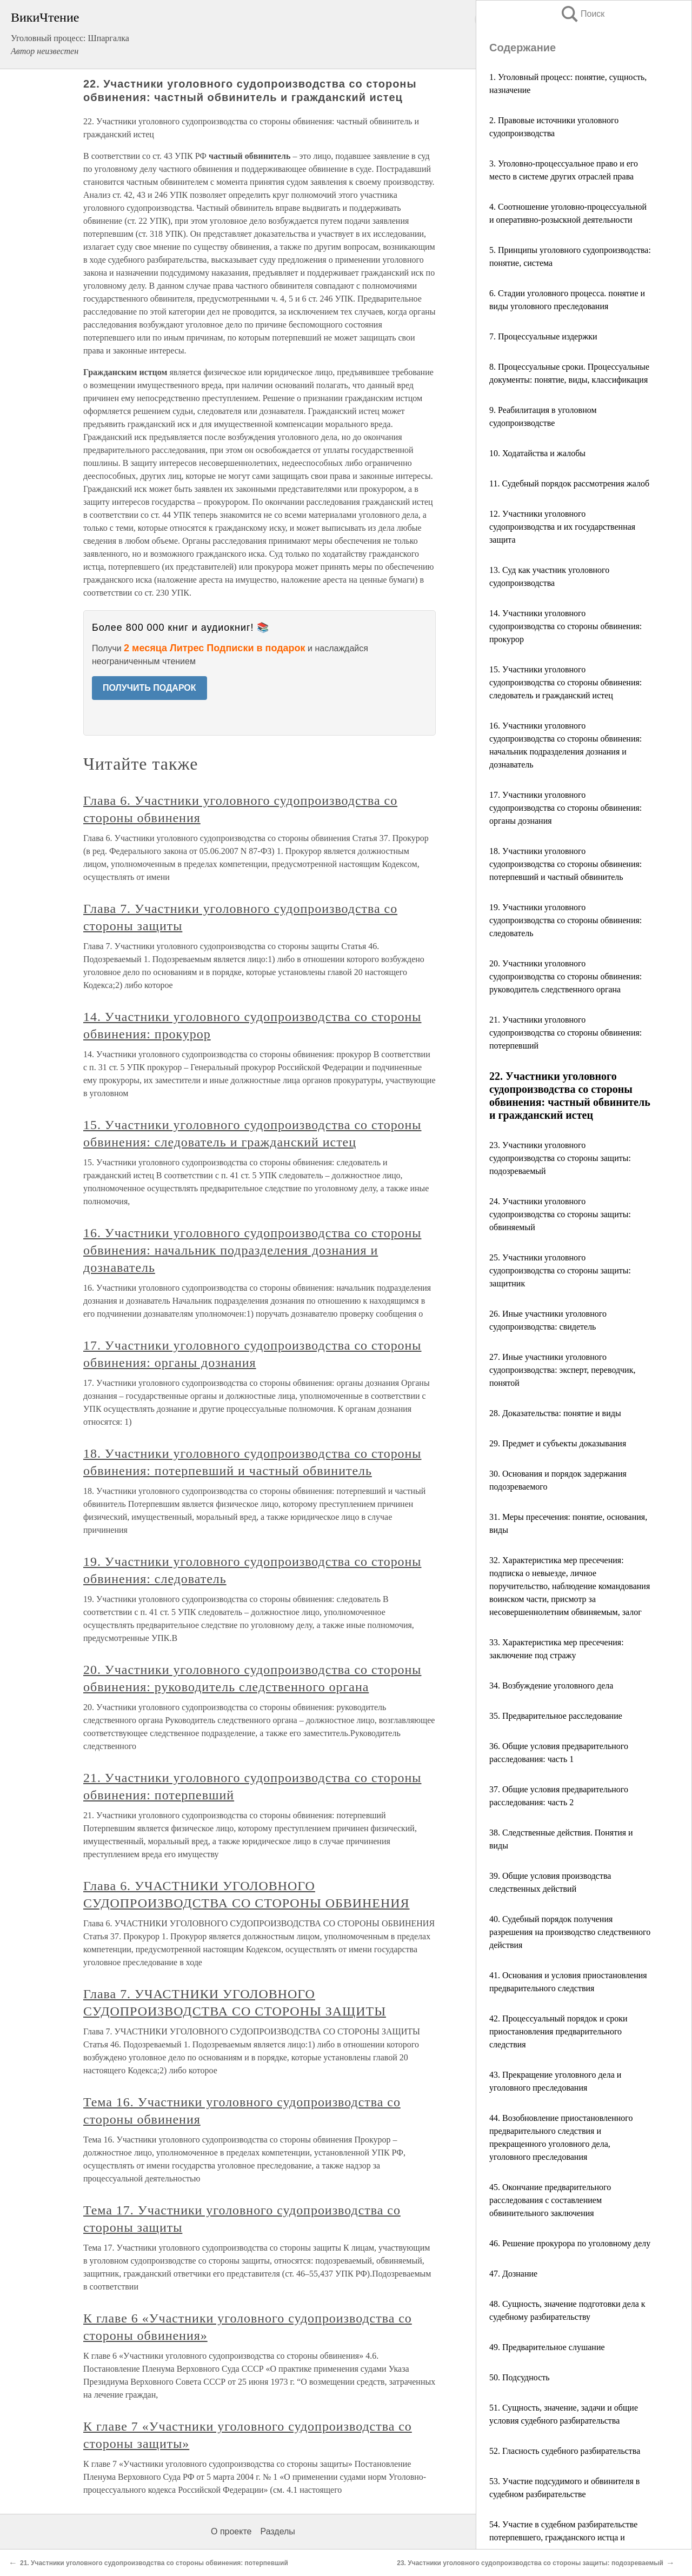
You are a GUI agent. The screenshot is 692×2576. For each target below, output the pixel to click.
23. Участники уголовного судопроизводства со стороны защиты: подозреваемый (560, 1158)
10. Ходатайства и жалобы (537, 453)
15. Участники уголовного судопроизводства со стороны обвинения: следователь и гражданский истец (565, 682)
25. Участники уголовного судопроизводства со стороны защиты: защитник (560, 1270)
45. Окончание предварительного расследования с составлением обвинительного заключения (550, 2200)
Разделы (277, 2531)
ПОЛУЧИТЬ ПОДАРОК (149, 687)
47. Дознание (513, 2273)
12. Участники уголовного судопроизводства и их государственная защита (562, 526)
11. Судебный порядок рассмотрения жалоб (569, 483)
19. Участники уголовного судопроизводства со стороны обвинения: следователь (565, 920)
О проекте (231, 2531)
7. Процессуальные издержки (543, 336)
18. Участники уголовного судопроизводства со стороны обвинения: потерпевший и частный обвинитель (565, 864)
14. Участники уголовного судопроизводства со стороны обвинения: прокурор (565, 626)
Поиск (582, 13)
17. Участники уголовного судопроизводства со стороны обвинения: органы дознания (565, 807)
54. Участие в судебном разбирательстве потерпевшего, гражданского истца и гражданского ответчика (563, 2537)
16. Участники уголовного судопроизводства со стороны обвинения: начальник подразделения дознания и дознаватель (252, 1250)
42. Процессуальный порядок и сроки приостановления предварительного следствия (558, 2031)
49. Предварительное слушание (547, 2347)
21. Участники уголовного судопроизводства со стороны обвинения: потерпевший (565, 1032)
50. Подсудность (519, 2377)
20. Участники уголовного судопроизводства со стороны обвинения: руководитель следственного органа (565, 976)
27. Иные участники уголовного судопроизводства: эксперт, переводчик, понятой (562, 1369)
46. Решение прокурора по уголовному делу (569, 2243)
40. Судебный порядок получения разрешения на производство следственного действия (569, 1932)
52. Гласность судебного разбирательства (564, 2450)
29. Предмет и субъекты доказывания (557, 1443)
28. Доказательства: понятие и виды (555, 1413)
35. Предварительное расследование (555, 1715)
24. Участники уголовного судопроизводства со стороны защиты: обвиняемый (560, 1214)
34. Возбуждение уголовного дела (551, 1685)
